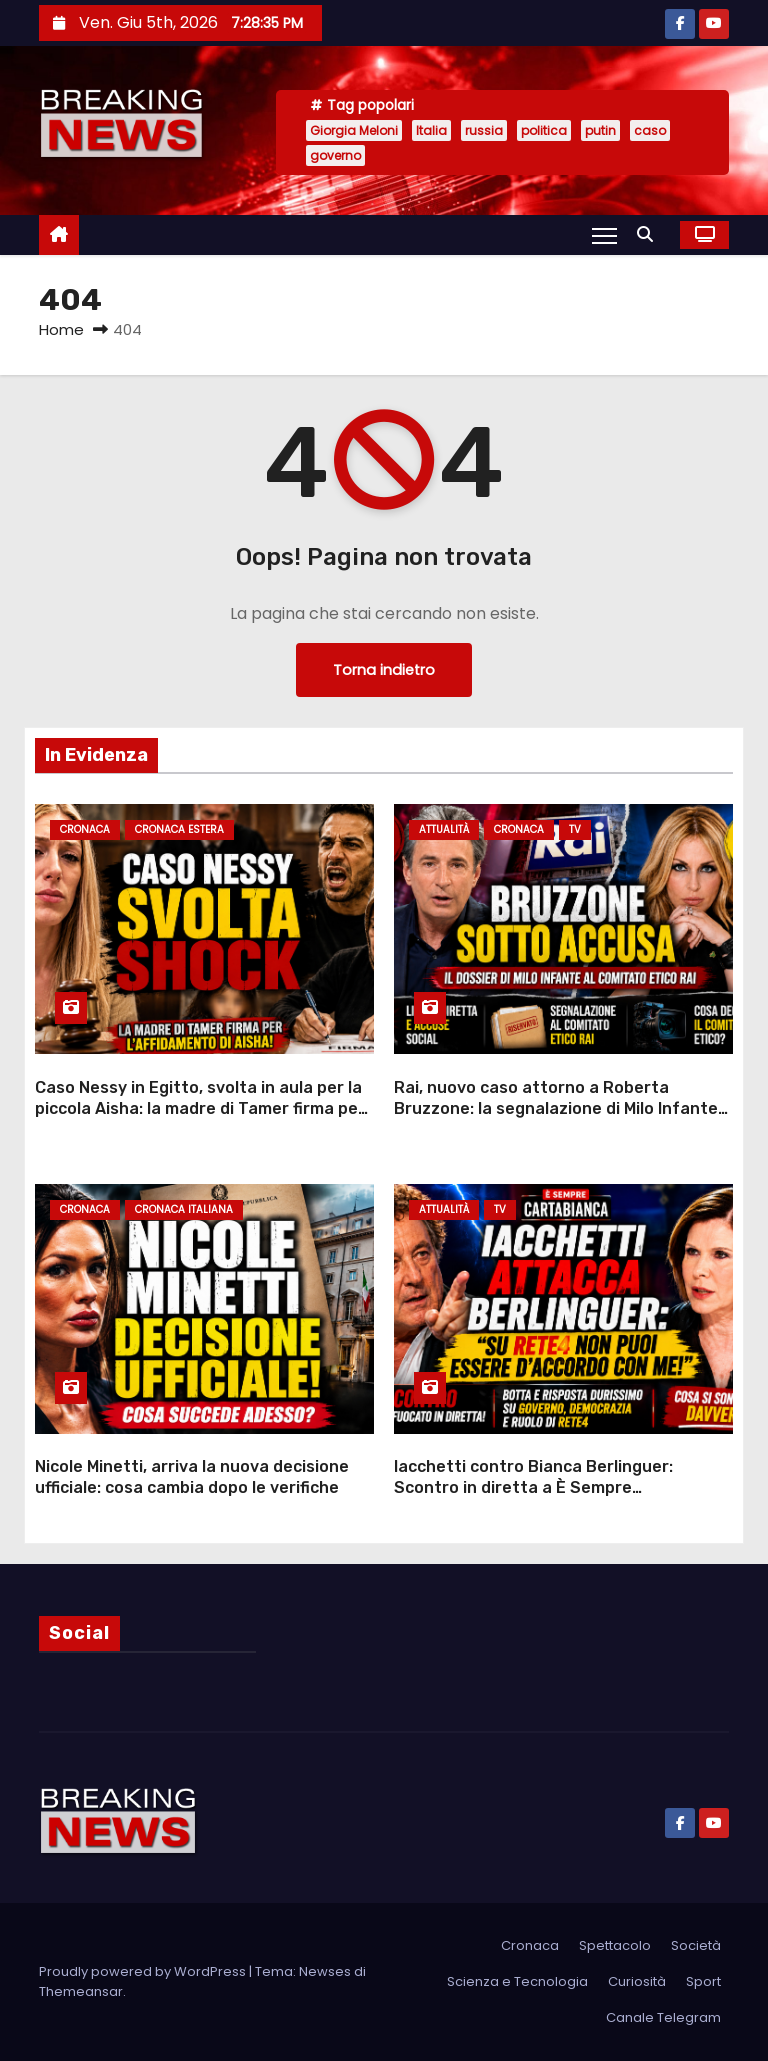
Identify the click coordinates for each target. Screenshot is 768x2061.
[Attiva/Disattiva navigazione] (604, 235)
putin (600, 130)
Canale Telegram (663, 2017)
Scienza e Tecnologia (517, 1981)
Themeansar (81, 1991)
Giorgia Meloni (354, 130)
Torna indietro (384, 670)
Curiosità (637, 1981)
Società (696, 1945)
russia (484, 130)
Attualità (444, 829)
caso (650, 130)
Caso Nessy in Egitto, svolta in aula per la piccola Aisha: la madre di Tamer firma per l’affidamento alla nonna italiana (200, 1109)
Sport (703, 1981)
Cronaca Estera (179, 829)
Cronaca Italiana (184, 1209)
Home (61, 329)
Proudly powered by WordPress (144, 1971)
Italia (431, 130)
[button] (650, 234)
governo (335, 155)
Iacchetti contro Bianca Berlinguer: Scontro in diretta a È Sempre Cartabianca (533, 1488)
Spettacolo (615, 1945)
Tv (575, 829)
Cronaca (85, 829)
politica (544, 130)
